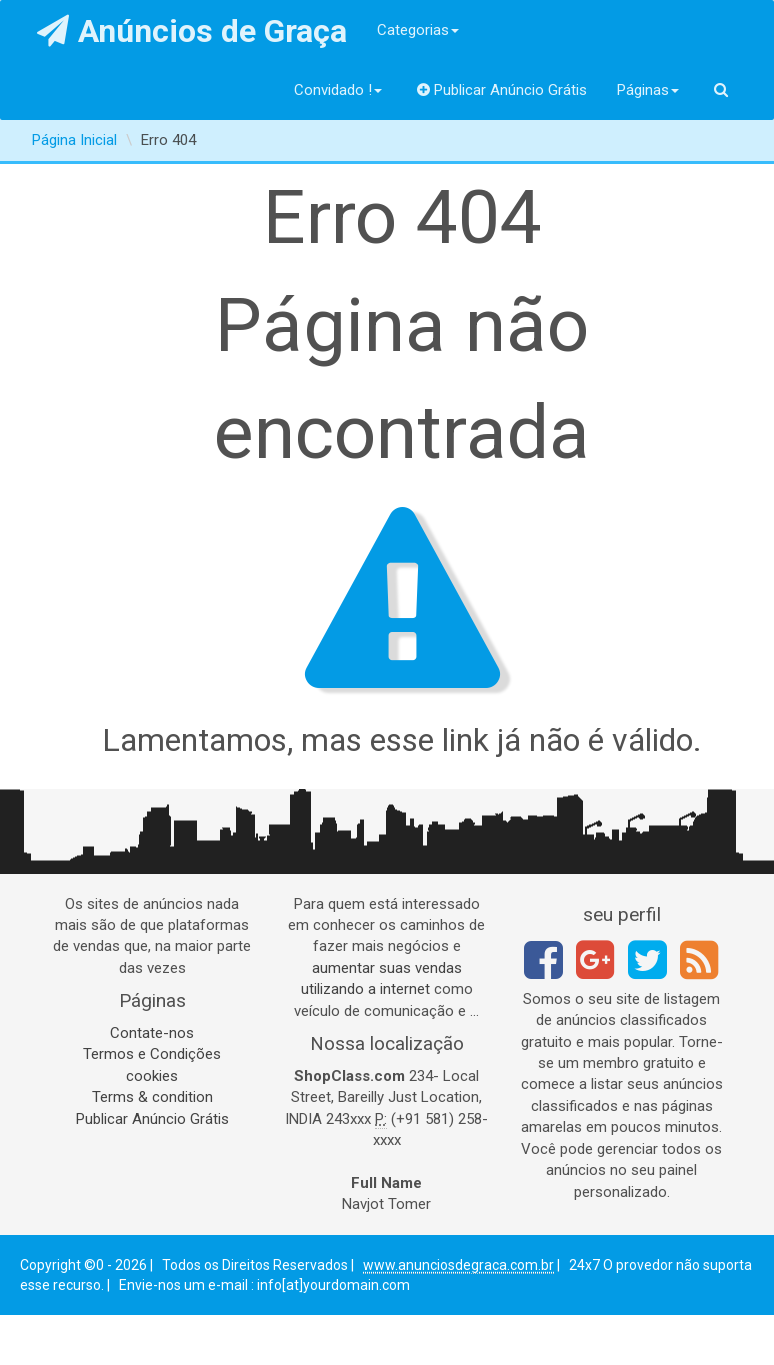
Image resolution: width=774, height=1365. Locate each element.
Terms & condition (152, 1097)
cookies (152, 1076)
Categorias (418, 30)
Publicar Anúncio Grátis (502, 90)
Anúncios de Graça (192, 31)
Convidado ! (338, 90)
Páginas (648, 90)
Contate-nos (152, 1033)
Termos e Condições (152, 1054)
